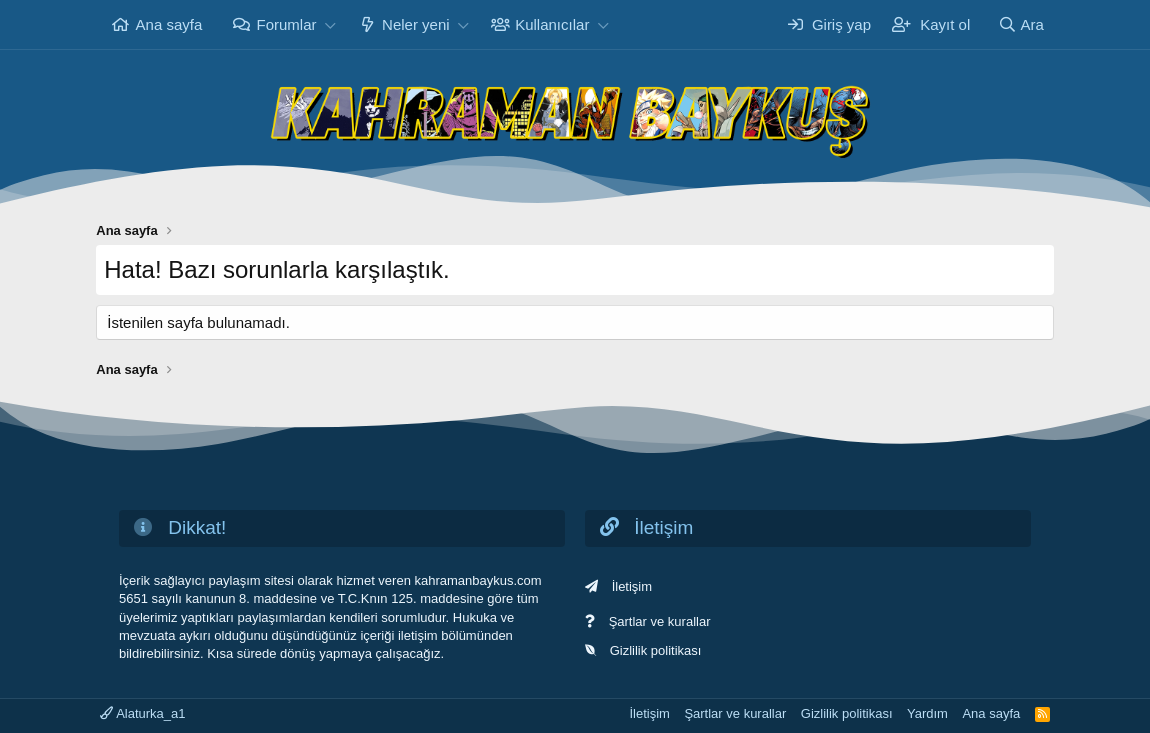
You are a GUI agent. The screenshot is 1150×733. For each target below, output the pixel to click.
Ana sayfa (169, 24)
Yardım (927, 713)
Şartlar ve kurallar (660, 621)
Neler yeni (416, 24)
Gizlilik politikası (656, 650)
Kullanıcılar (552, 24)
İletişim (632, 586)
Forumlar (287, 24)
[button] (330, 24)
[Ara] (1021, 24)
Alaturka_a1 (142, 713)
